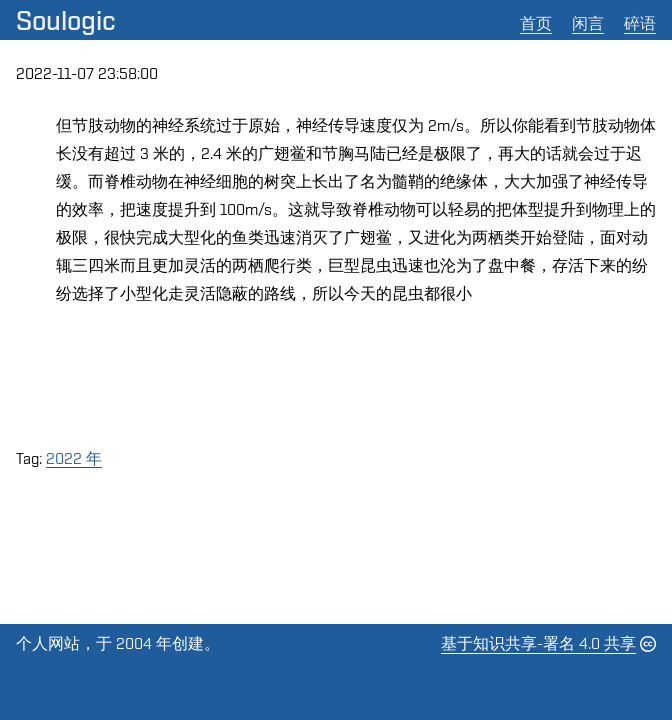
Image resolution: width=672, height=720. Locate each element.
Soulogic (66, 20)
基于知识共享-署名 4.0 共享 (538, 643)
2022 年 (74, 458)
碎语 (640, 23)
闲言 (588, 23)
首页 (536, 23)
